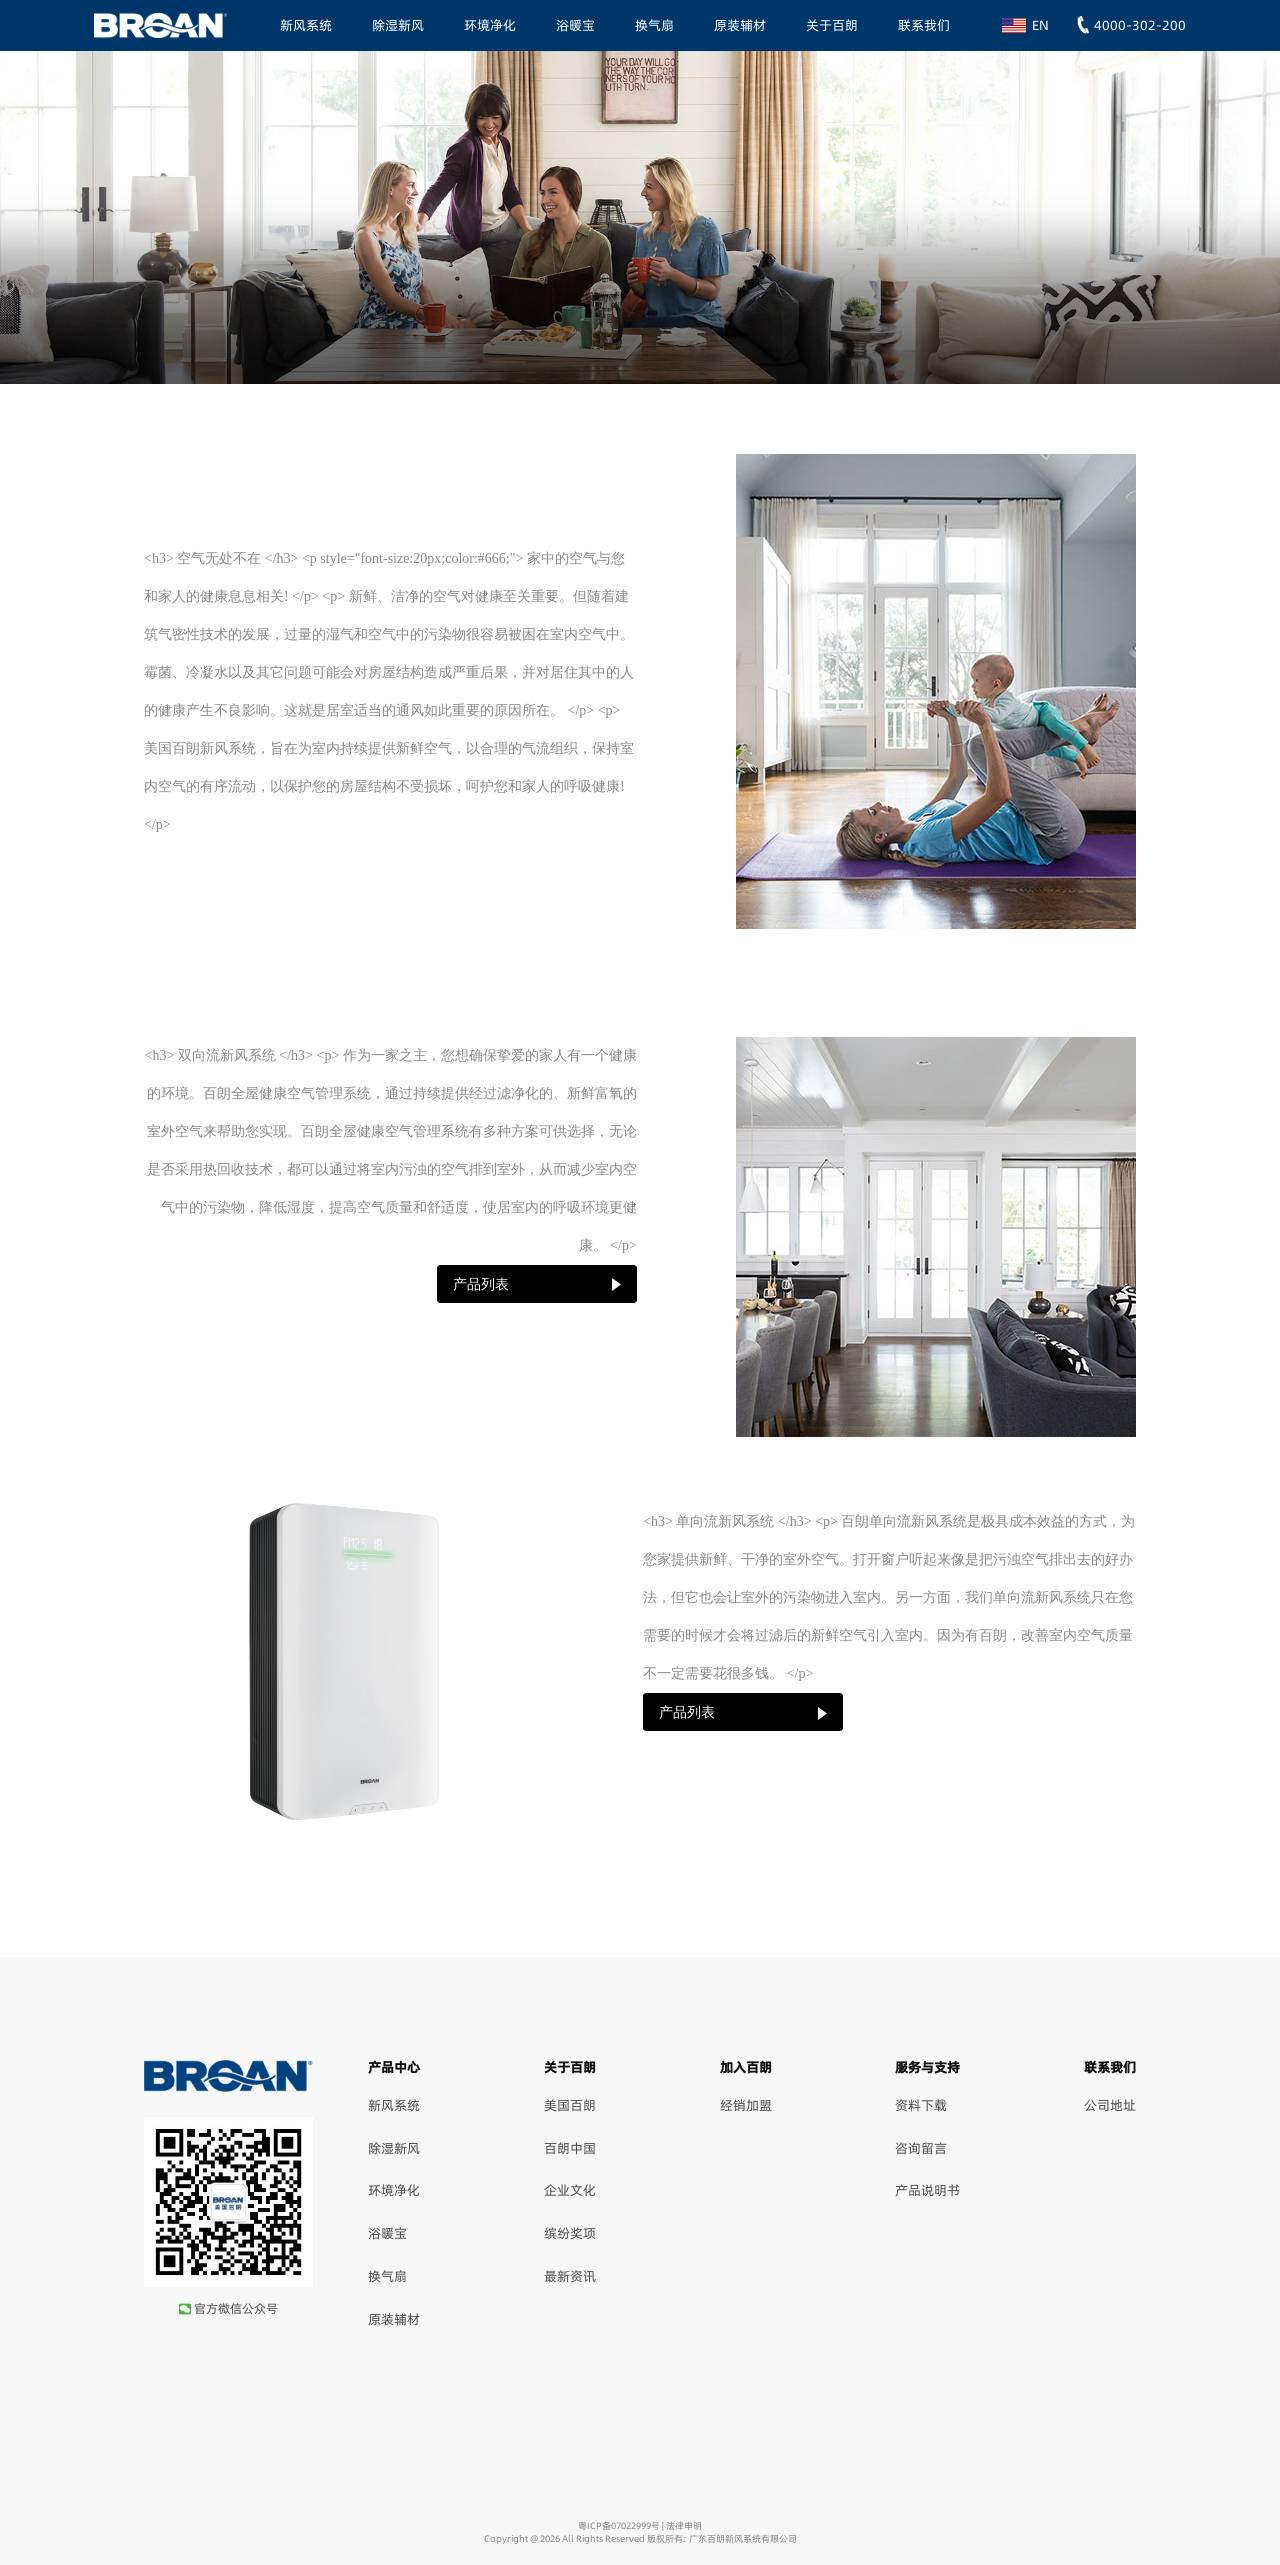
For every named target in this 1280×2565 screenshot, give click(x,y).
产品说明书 (927, 2190)
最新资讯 (570, 2276)
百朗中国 (570, 2148)
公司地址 (1110, 2105)
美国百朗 (570, 2105)
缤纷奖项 (570, 2233)
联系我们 (924, 25)
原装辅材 (740, 25)
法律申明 (684, 2525)
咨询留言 (921, 2148)
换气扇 (654, 25)
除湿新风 (398, 25)
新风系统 (306, 25)
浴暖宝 (575, 25)
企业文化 (570, 2190)
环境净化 (490, 25)
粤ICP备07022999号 (619, 2525)
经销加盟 (746, 2105)
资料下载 (921, 2105)
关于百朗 (832, 25)
